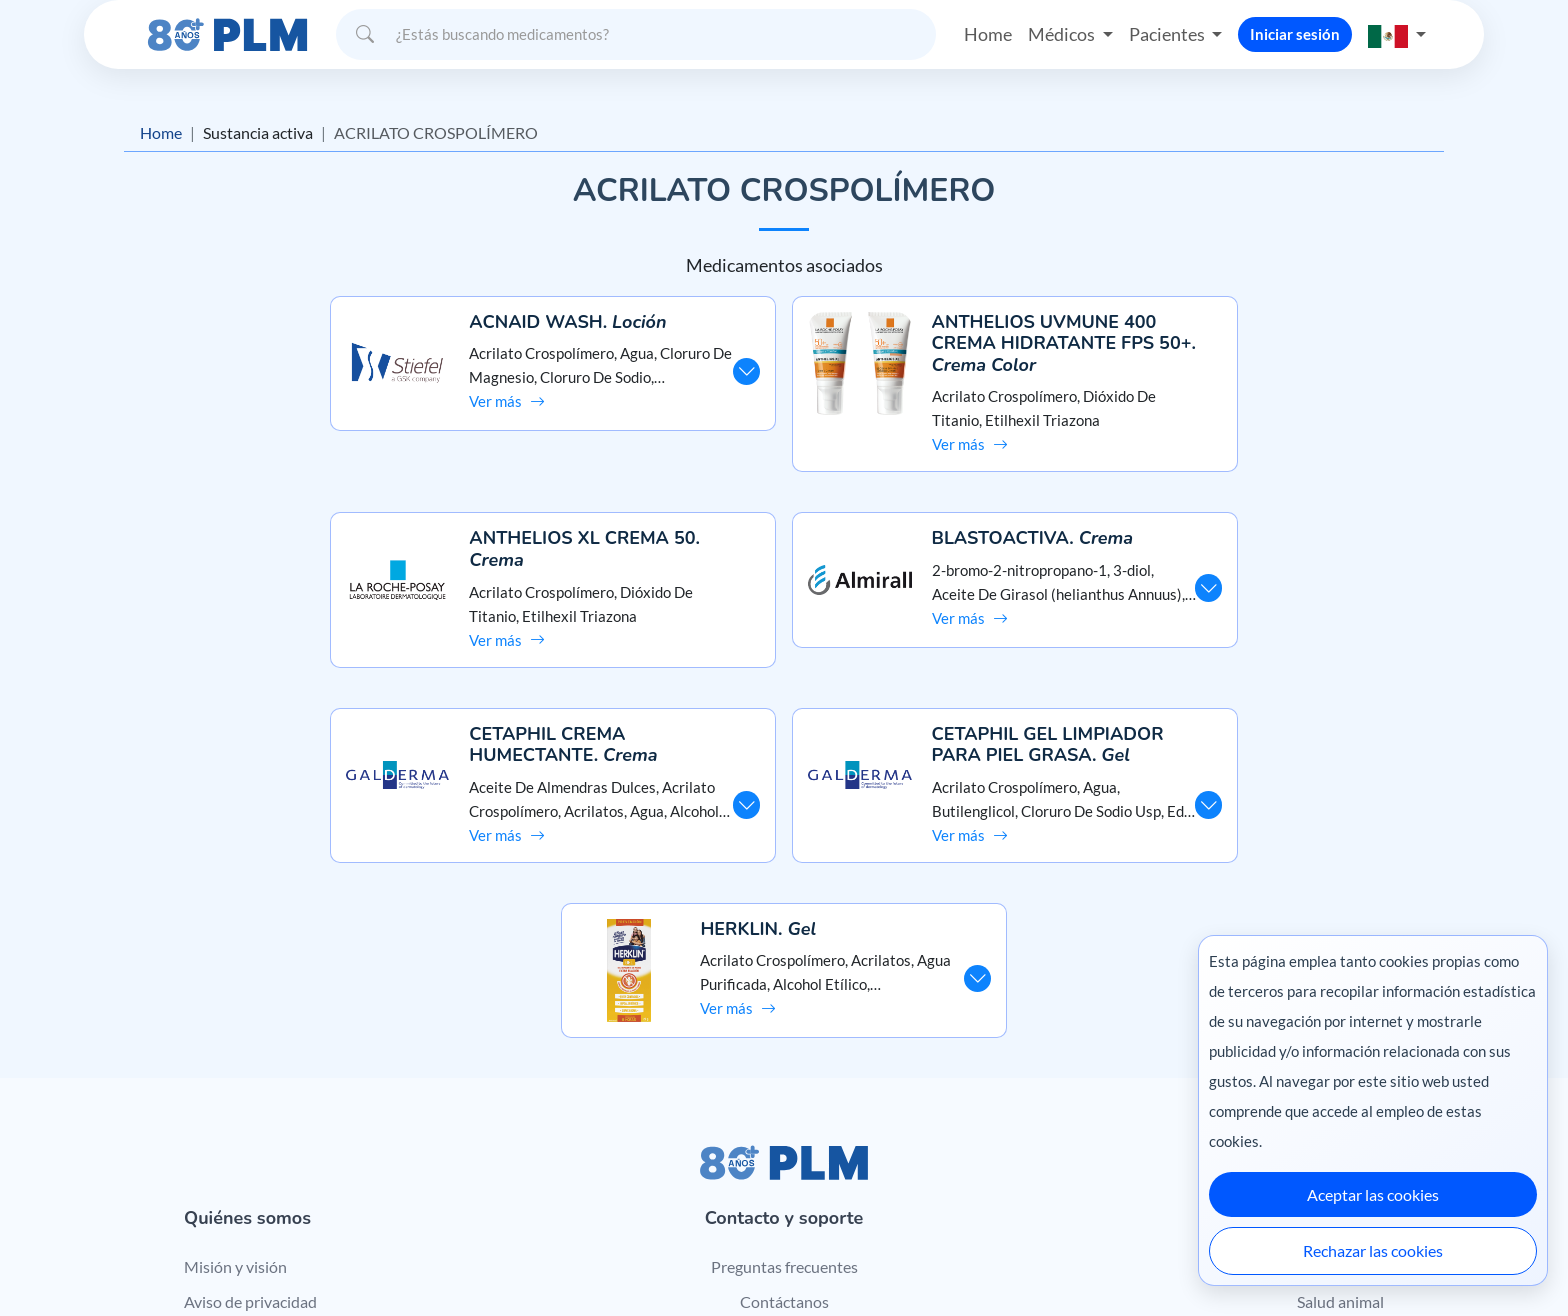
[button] (1397, 34)
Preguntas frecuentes (784, 1069)
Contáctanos (784, 1104)
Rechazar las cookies (1373, 1250)
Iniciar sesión (1295, 34)
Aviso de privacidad (250, 1104)
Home (988, 34)
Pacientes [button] (1168, 34)
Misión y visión (235, 1069)
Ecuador (1153, 1258)
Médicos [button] (1063, 34)
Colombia (1081, 1258)
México (1012, 1258)
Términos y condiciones (263, 1140)
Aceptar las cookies (1373, 1194)
